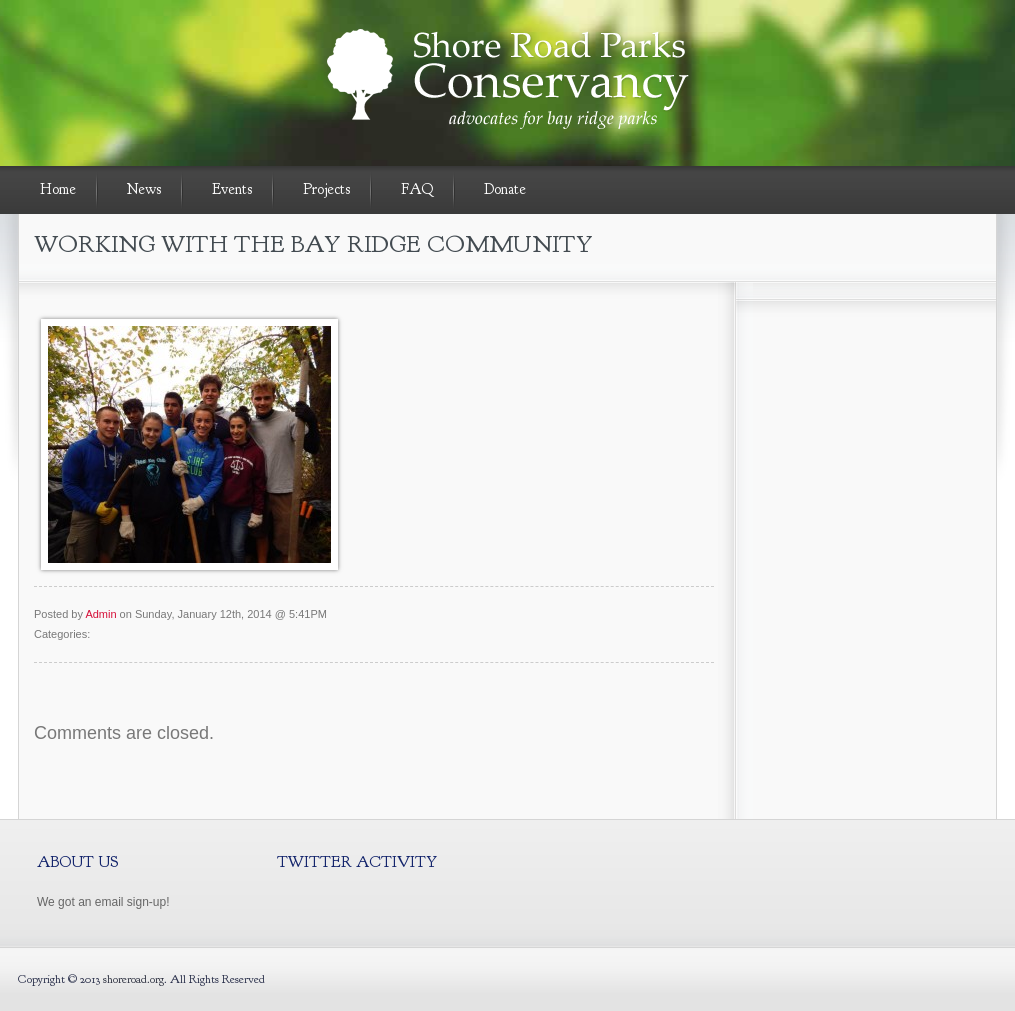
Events (232, 189)
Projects (326, 189)
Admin (100, 614)
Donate (505, 189)
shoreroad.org (133, 979)
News (144, 189)
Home (58, 189)
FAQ (417, 189)
